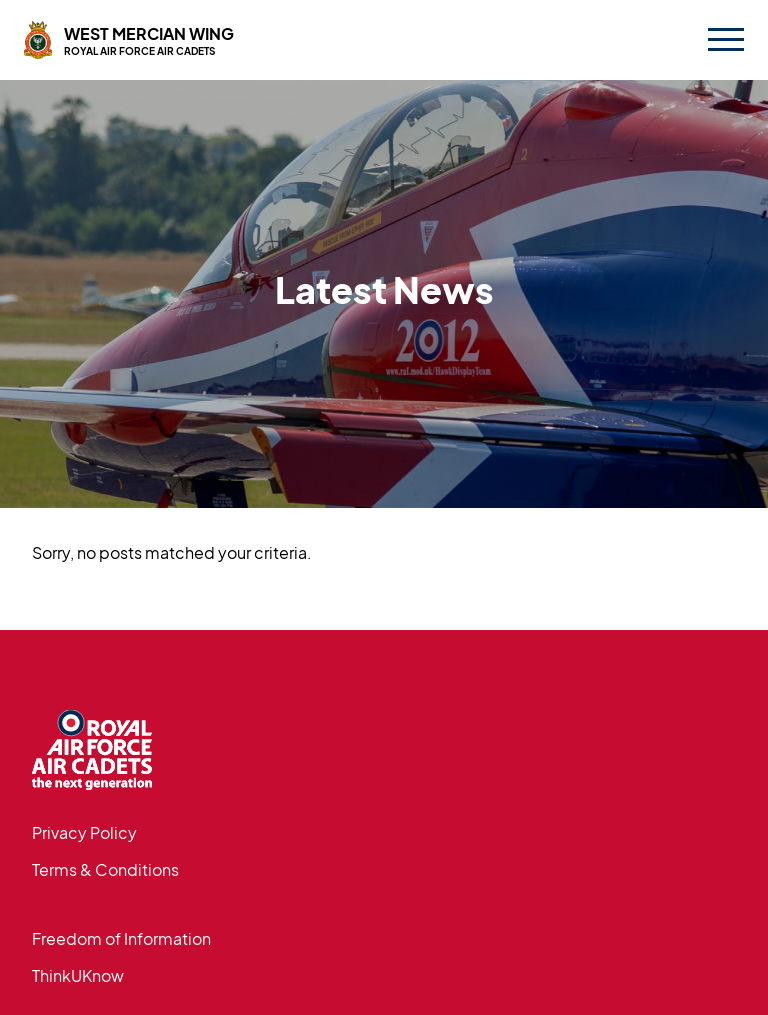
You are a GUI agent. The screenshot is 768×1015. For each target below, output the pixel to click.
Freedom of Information (121, 938)
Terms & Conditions (105, 869)
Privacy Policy (84, 832)
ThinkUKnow (78, 975)
